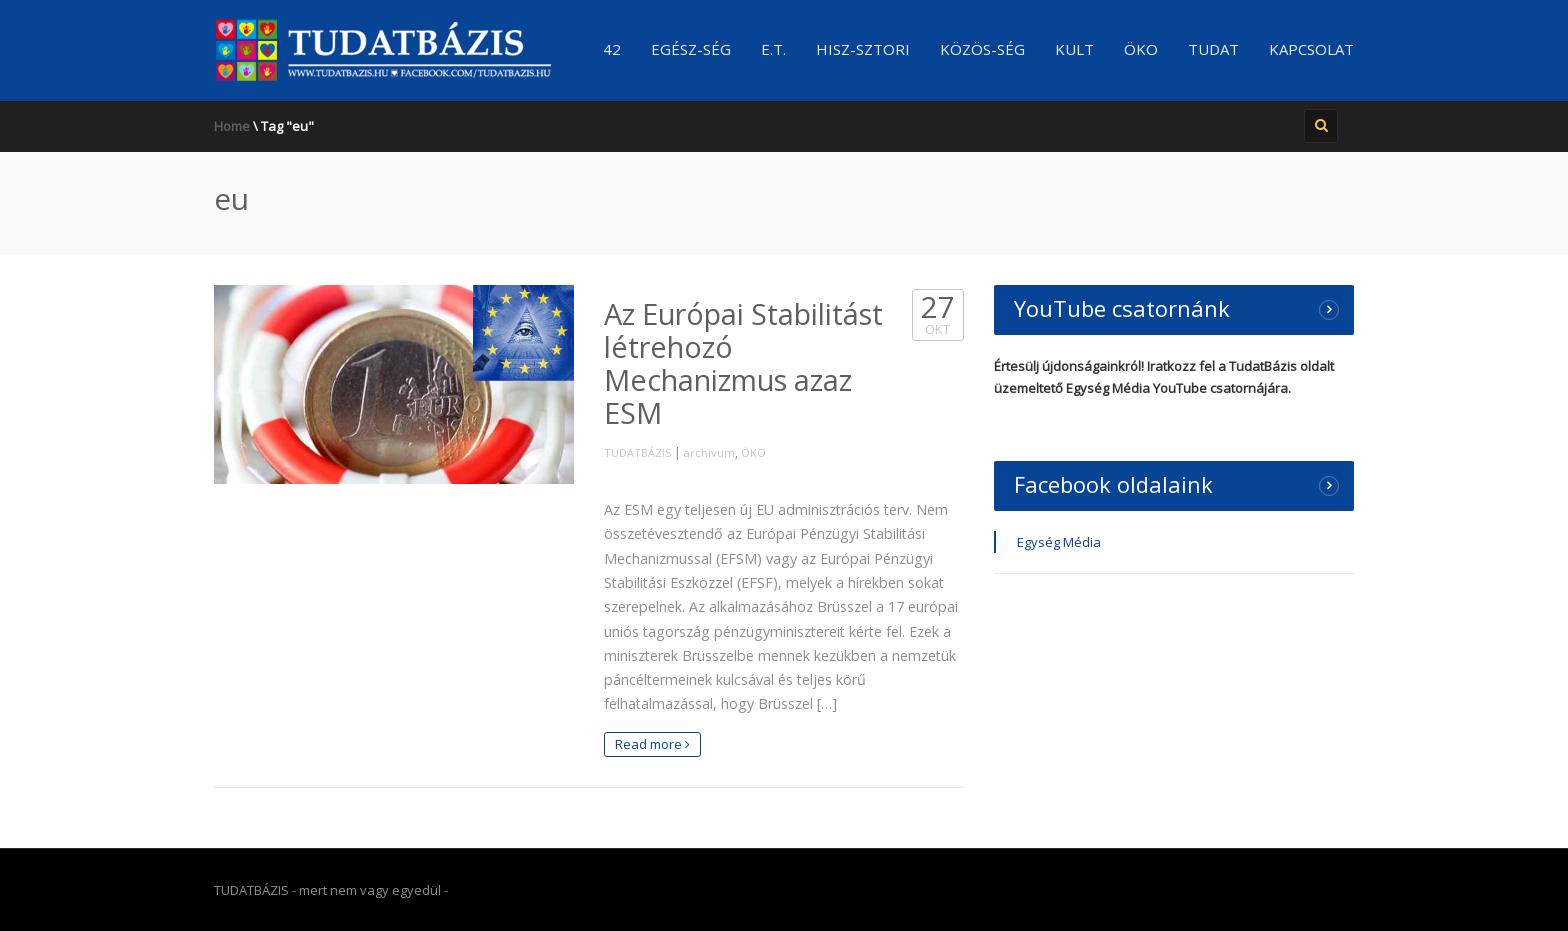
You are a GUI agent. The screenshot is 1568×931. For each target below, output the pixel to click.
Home (232, 126)
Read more (652, 744)
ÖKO (1141, 49)
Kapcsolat (1311, 49)
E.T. (773, 49)
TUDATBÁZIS (637, 452)
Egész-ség (691, 49)
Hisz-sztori (863, 49)
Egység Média (1059, 542)
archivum (709, 452)
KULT (1074, 49)
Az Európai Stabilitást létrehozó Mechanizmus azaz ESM (743, 363)
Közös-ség (982, 49)
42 (612, 49)
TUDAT (1213, 49)
